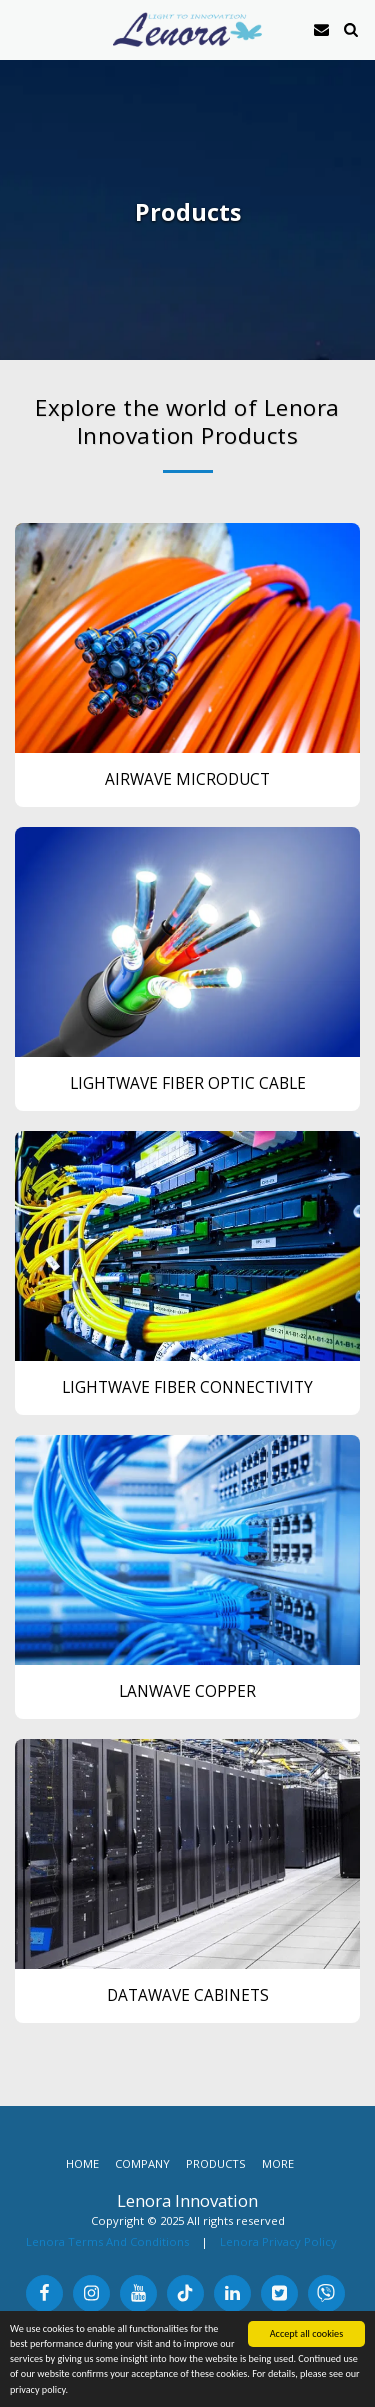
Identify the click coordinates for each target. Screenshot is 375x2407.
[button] (22, 28)
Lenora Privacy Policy (278, 2241)
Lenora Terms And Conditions (107, 2241)
